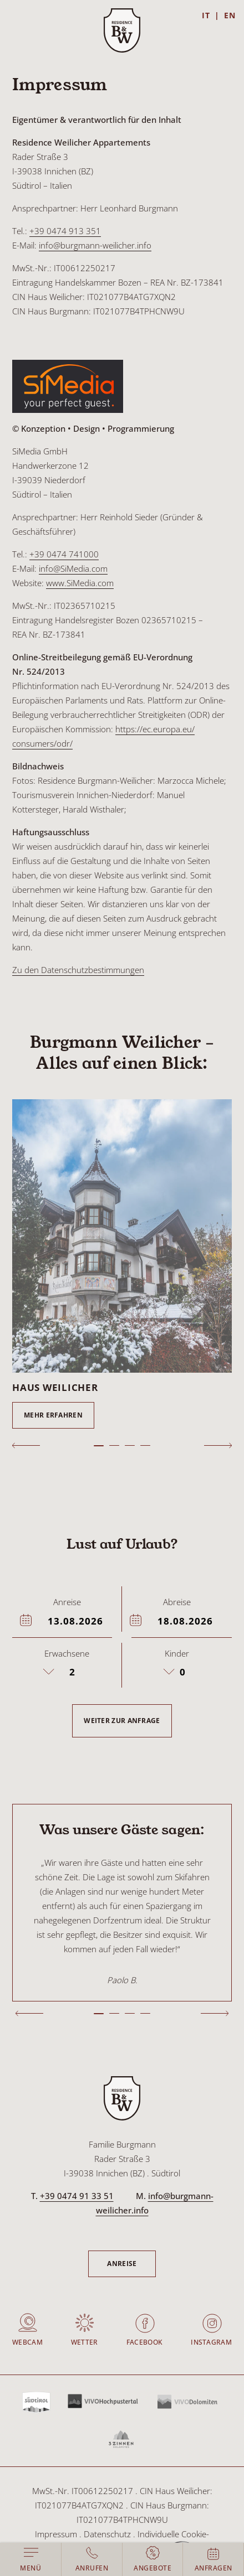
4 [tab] (145, 1445)
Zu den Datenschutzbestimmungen (78, 969)
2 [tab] (114, 1445)
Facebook (144, 2342)
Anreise (121, 2263)
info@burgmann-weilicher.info (95, 245)
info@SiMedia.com (73, 568)
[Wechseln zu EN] (230, 15)
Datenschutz (107, 2533)
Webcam (27, 2342)
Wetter (84, 2342)
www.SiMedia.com (80, 582)
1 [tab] (99, 1445)
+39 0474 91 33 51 (77, 2195)
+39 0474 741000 (64, 554)
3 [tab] (130, 1445)
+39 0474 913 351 (65, 230)
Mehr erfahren (53, 1415)
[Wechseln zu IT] (211, 15)
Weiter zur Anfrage (122, 1720)
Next (218, 1445)
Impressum (56, 2533)
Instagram (211, 2342)
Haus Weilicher (55, 1387)
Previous (26, 1445)
